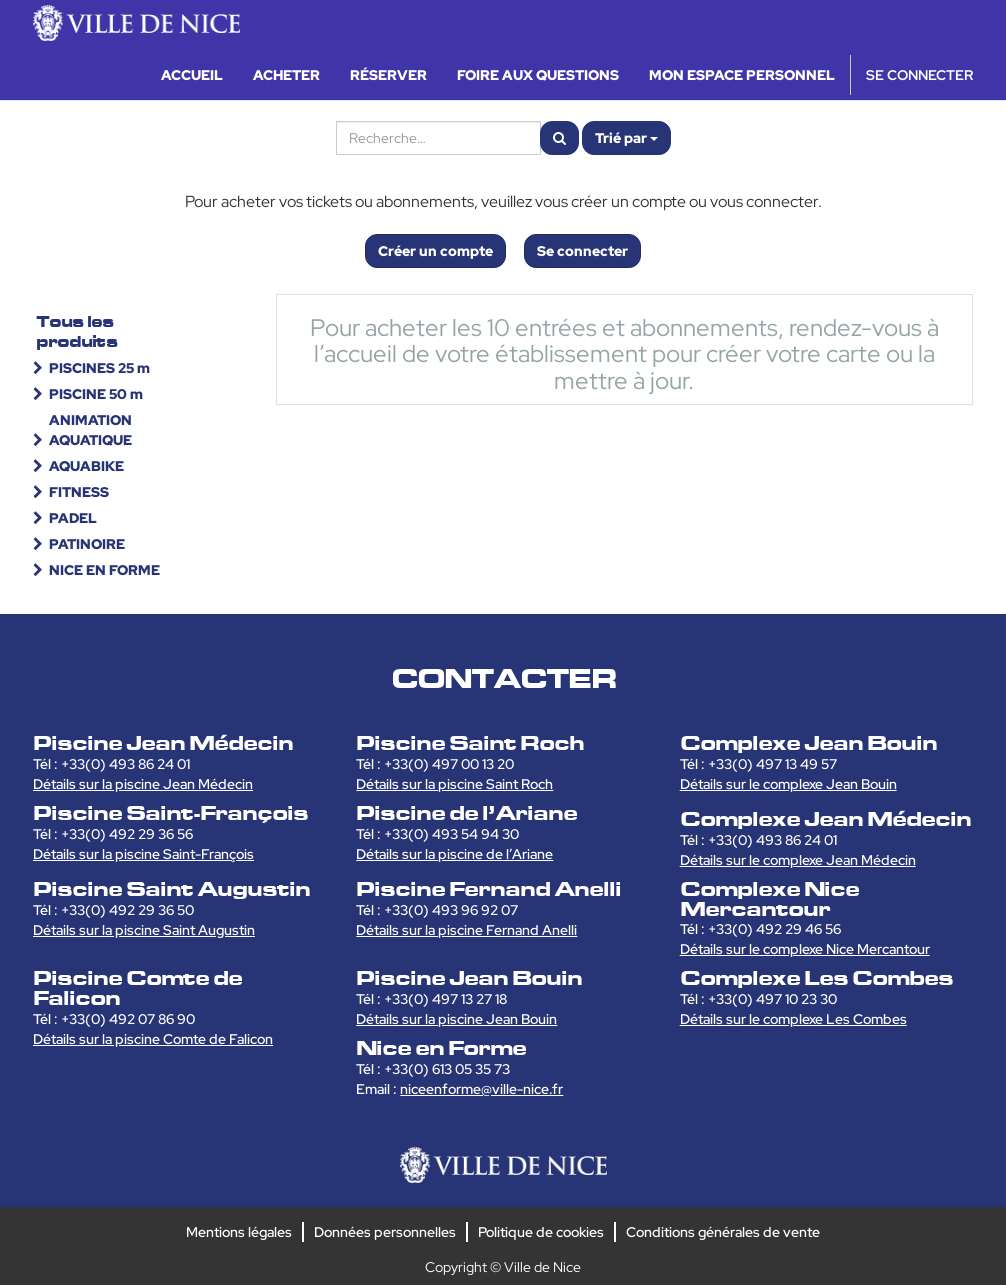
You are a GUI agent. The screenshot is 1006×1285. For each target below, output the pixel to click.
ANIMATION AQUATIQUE (90, 430)
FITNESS (79, 492)
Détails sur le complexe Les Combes (793, 1019)
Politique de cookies (541, 1232)
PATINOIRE (87, 544)
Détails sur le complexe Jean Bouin (788, 784)
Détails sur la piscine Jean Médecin (143, 784)
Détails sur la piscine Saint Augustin (144, 930)
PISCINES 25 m (99, 368)
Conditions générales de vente (723, 1232)
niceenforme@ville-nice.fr (481, 1089)
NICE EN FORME (104, 570)
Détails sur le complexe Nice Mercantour (805, 949)
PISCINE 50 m (96, 394)
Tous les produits (77, 331)
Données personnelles (385, 1232)
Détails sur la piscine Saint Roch (454, 784)
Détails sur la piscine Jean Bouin (456, 1019)
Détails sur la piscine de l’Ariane (454, 854)
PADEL (73, 518)
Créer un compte (435, 251)
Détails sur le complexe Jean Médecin (798, 860)
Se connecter (582, 251)
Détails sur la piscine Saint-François (143, 854)
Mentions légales (239, 1232)
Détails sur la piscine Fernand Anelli (466, 930)
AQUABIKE (86, 466)
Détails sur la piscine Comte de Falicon (153, 1039)
